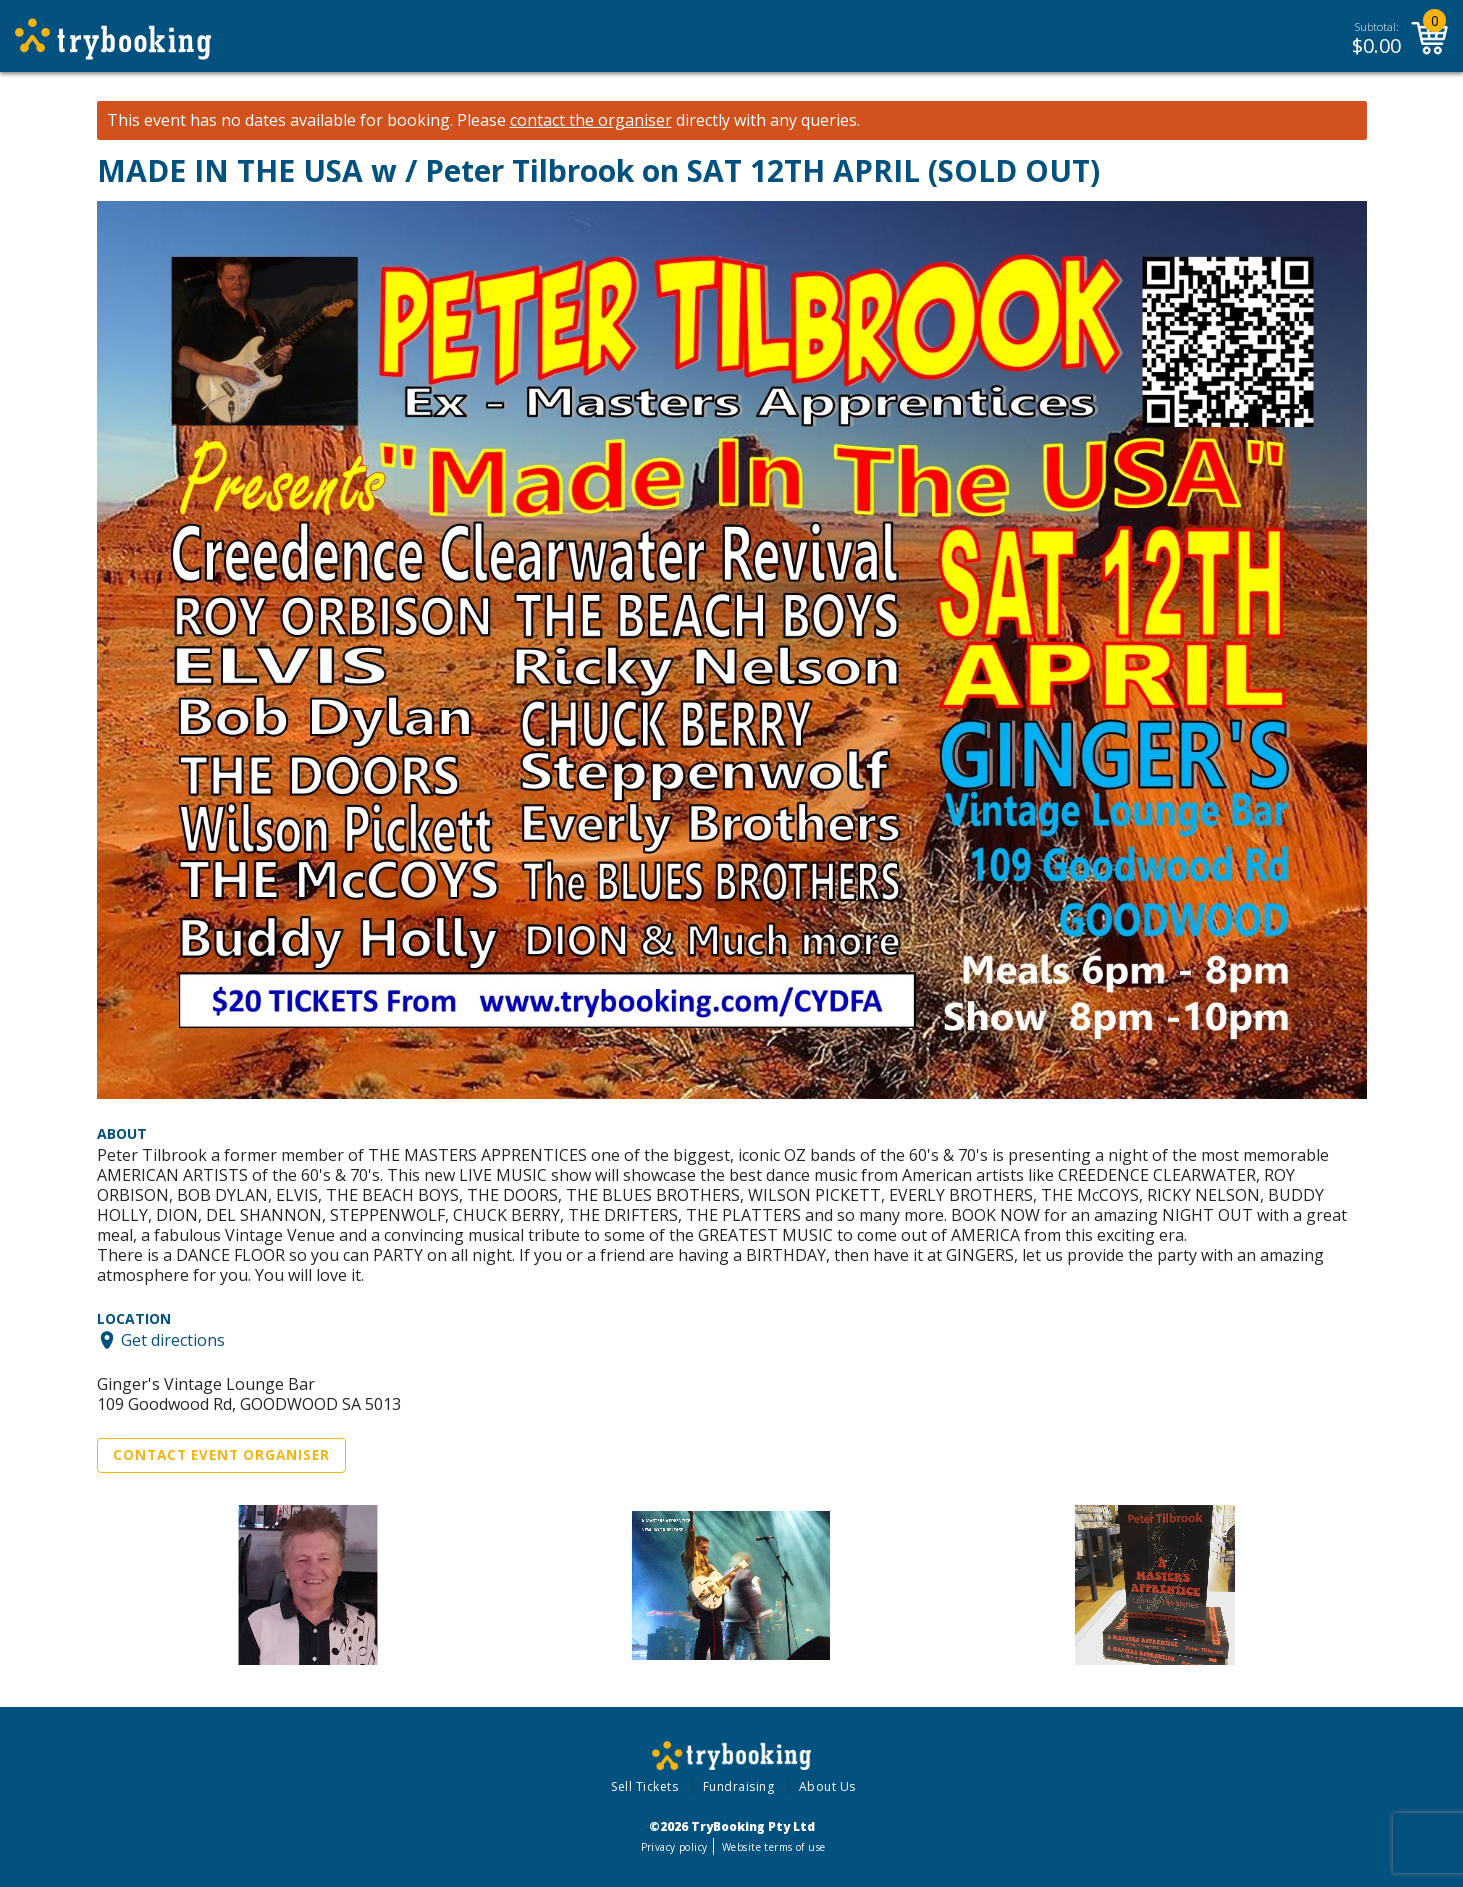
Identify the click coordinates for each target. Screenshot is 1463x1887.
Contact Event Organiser (221, 1455)
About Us (827, 1786)
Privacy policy (674, 1847)
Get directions (173, 1340)
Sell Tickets (644, 1786)
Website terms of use (773, 1847)
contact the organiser (591, 120)
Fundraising (739, 1786)
